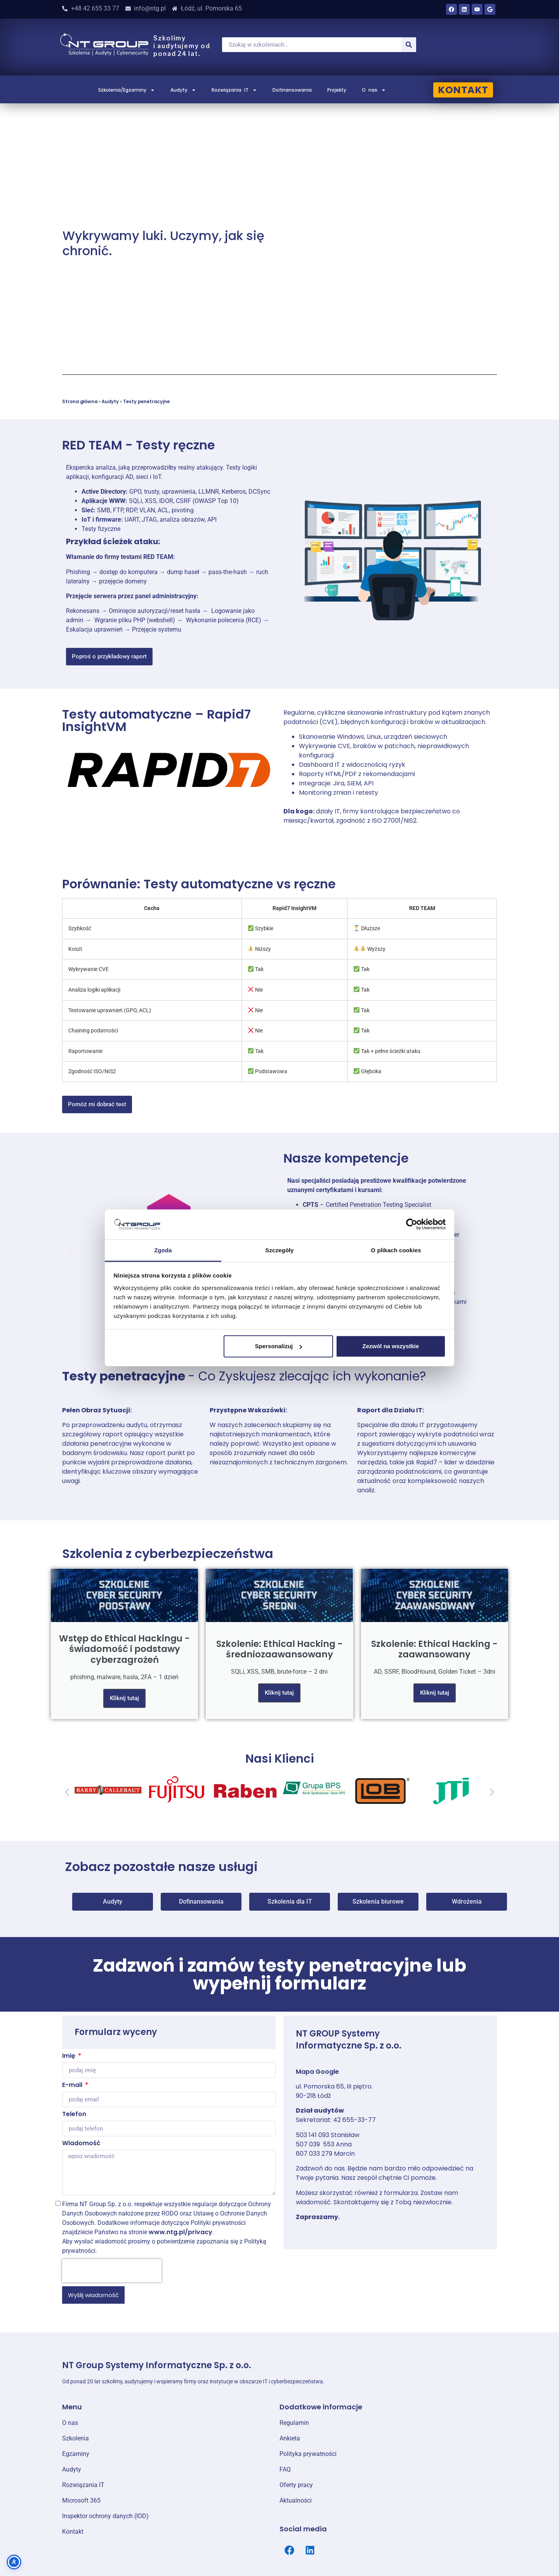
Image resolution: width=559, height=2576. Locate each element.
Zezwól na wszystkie (390, 1346)
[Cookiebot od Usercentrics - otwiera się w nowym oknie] (412, 1224)
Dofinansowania (292, 90)
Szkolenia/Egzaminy (126, 90)
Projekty (336, 90)
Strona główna (79, 402)
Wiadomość (81, 2144)
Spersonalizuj (278, 1346)
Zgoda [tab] (163, 1250)
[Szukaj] (408, 44)
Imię (69, 2056)
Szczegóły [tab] (279, 1250)
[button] (71, 1253)
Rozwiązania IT (234, 90)
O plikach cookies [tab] (396, 1250)
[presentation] (111, 2270)
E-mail (73, 2085)
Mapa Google (317, 2071)
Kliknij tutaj (124, 1698)
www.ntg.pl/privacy (180, 2232)
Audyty (183, 90)
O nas (374, 90)
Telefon (74, 2114)
